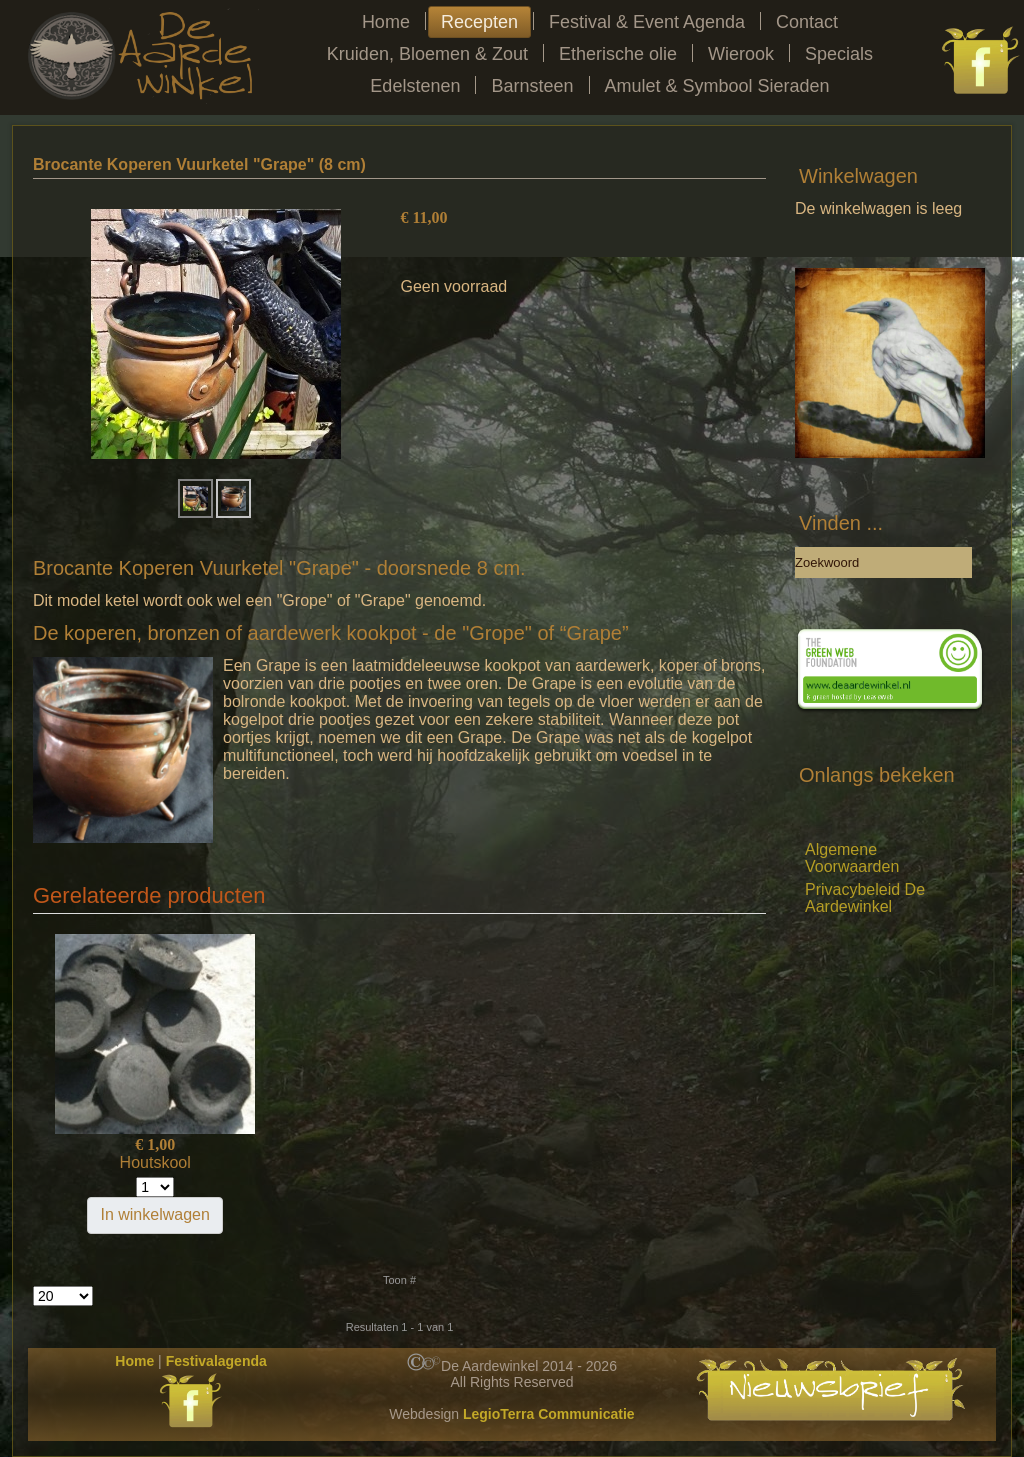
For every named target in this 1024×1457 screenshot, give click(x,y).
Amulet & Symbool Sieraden (717, 86)
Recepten (479, 22)
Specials (839, 54)
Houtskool (155, 1162)
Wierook (741, 54)
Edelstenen (415, 86)
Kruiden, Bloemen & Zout (427, 54)
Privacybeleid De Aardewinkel (865, 898)
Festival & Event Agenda (647, 22)
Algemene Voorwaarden (852, 858)
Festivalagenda (216, 1361)
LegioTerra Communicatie (549, 1414)
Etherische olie (618, 54)
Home (386, 22)
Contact (807, 22)
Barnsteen (532, 86)
